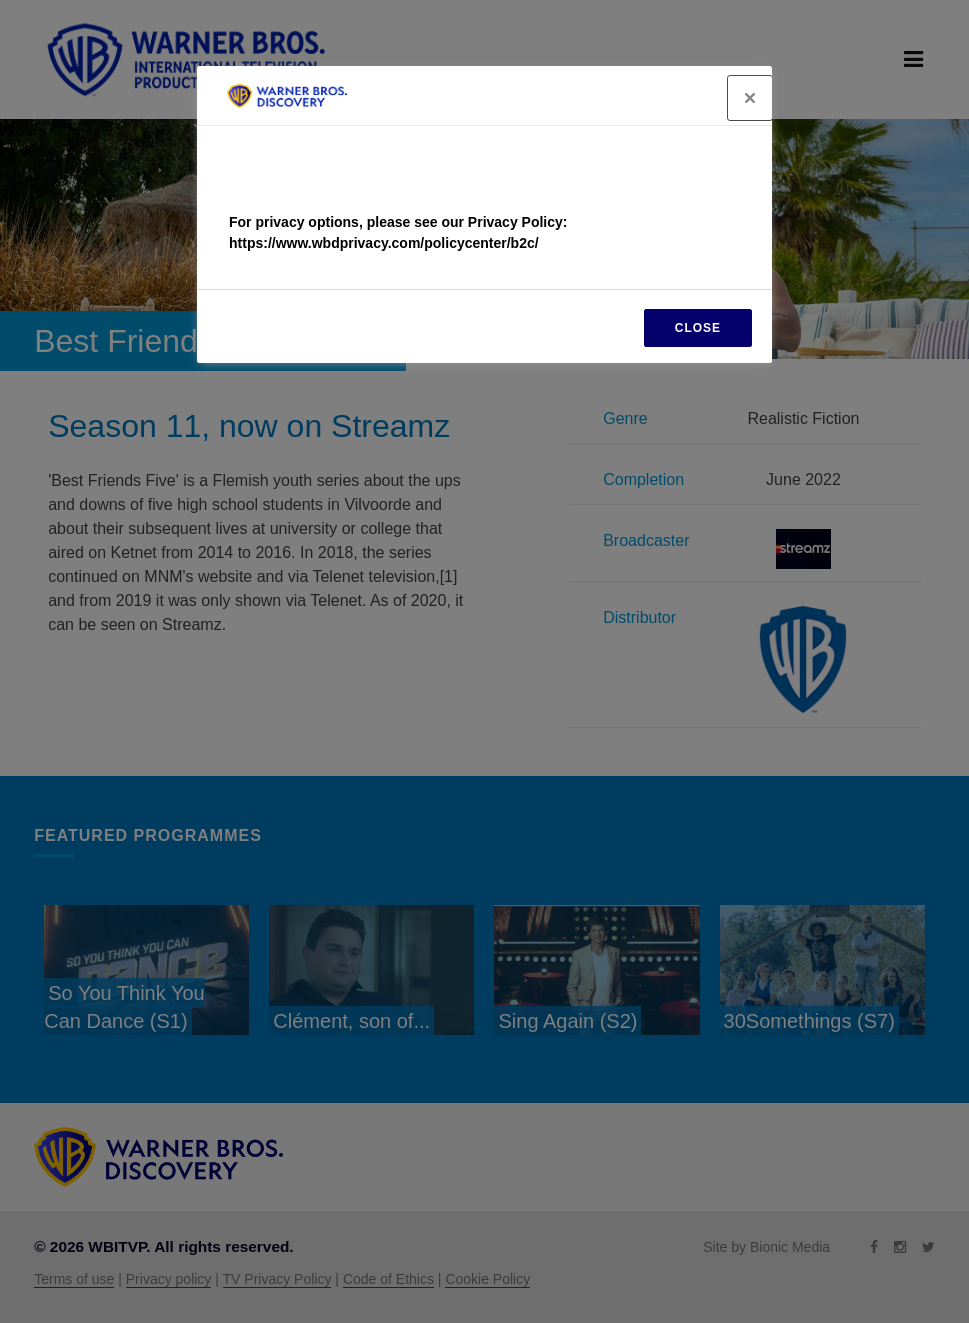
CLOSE (698, 328)
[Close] (750, 98)
